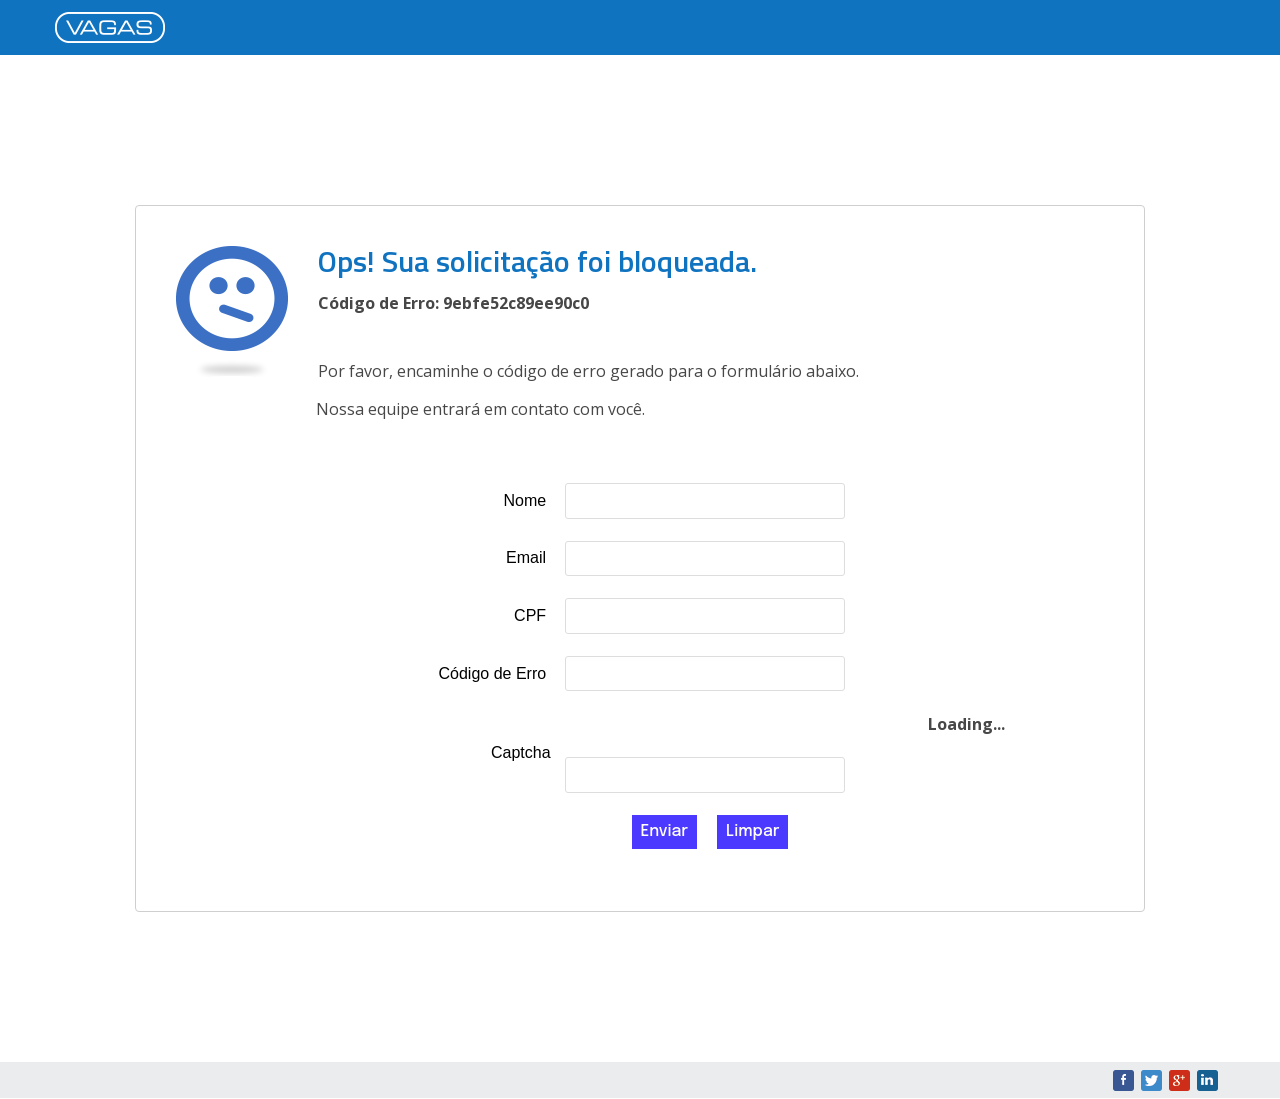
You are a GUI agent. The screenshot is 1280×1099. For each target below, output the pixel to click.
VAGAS (115, 29)
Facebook (1123, 1080)
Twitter (1151, 1080)
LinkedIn (1207, 1080)
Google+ (1179, 1080)
